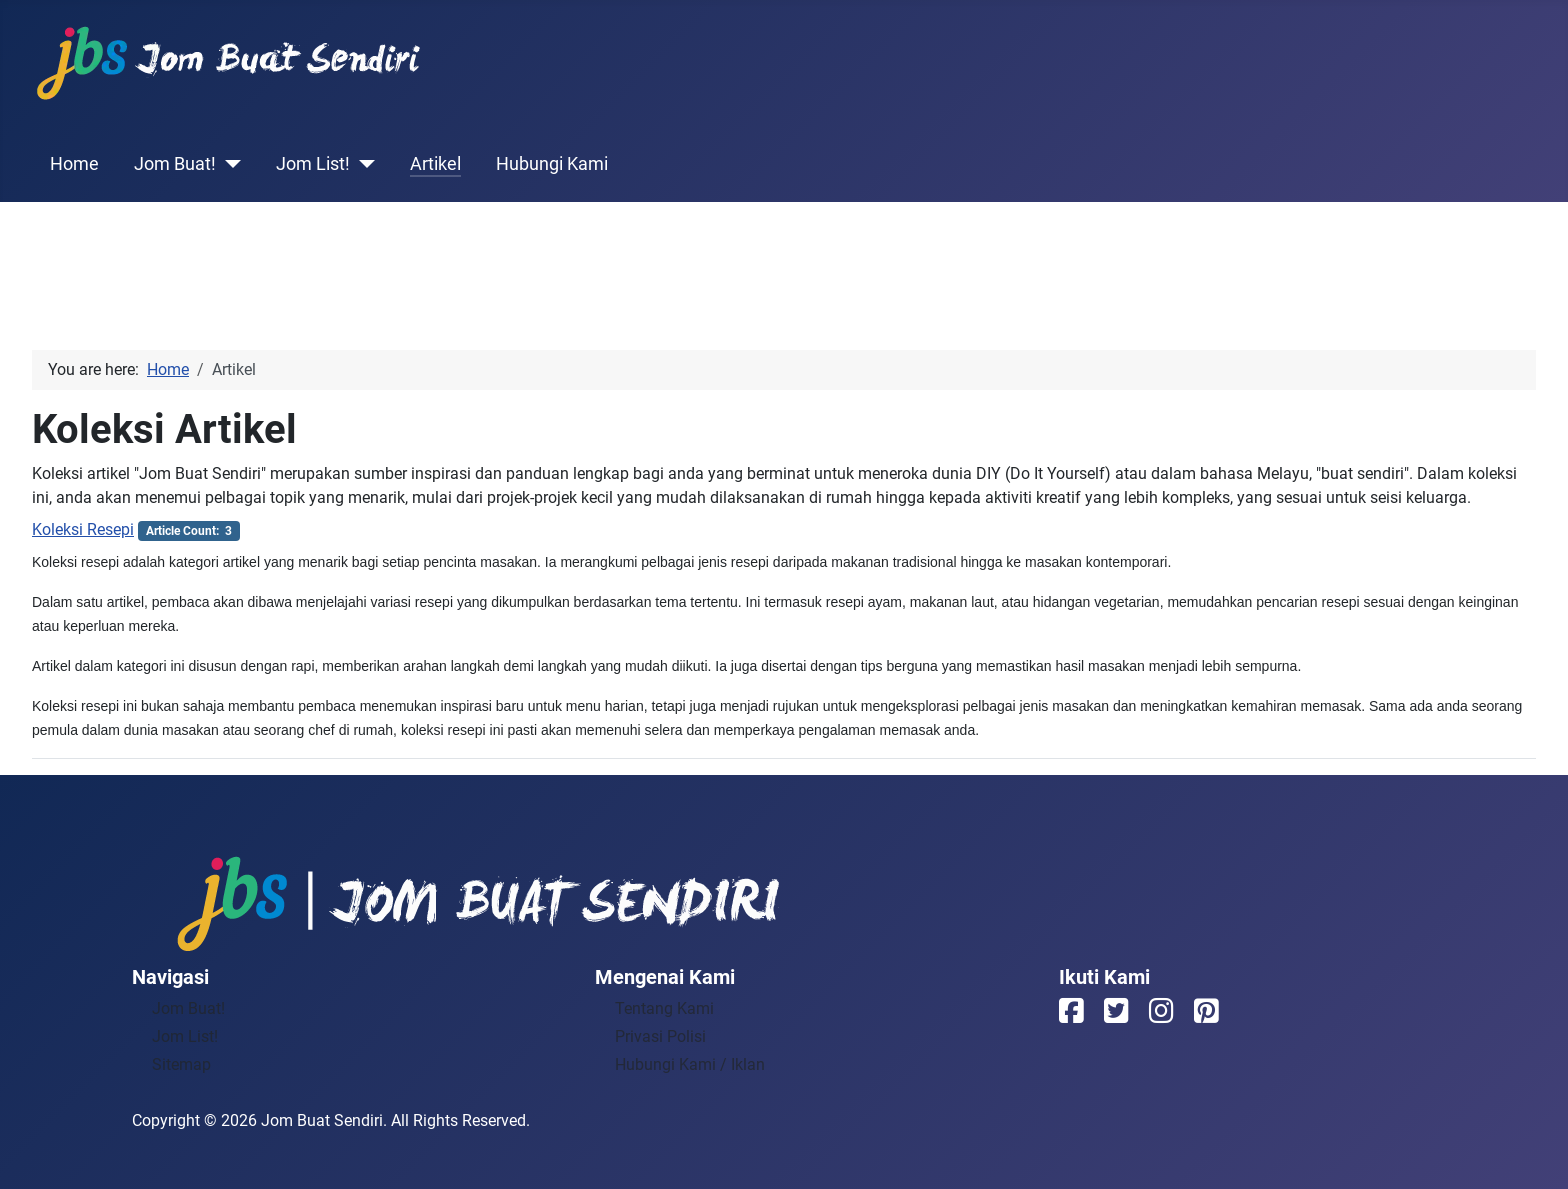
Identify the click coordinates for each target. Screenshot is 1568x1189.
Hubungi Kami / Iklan (690, 1064)
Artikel (435, 164)
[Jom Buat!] (228, 164)
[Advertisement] (784, 248)
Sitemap (181, 1064)
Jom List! (313, 164)
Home (74, 164)
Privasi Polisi (660, 1036)
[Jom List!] (362, 164)
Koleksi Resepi (83, 529)
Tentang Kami (664, 1008)
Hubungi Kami (552, 164)
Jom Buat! (175, 164)
